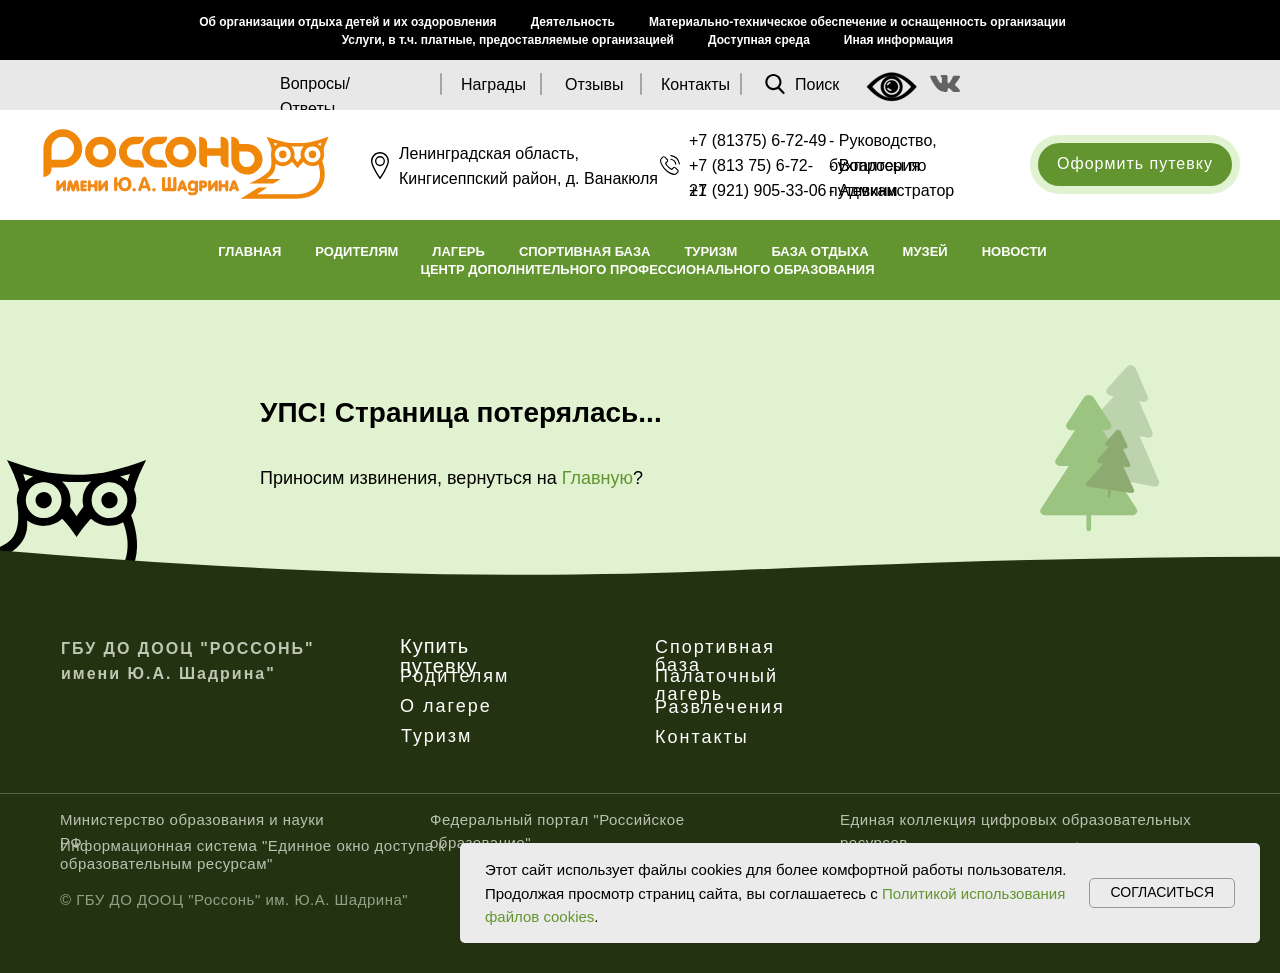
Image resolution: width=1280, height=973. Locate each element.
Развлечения (720, 707)
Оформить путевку (1135, 163)
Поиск (817, 84)
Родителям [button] (356, 251)
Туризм (436, 736)
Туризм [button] (710, 251)
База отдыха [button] (819, 251)
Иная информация (899, 40)
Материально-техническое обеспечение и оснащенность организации (857, 22)
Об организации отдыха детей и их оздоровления (348, 22)
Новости (1014, 251)
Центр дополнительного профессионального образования (647, 269)
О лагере (446, 706)
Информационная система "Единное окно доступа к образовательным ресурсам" (252, 854)
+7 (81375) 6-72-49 (757, 140)
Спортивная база (715, 656)
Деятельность (573, 22)
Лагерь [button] (458, 251)
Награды (493, 84)
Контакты (695, 84)
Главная (249, 251)
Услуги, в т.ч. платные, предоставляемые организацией (508, 40)
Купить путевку (439, 656)
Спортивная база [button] (585, 251)
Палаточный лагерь (716, 685)
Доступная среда (759, 40)
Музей (925, 251)
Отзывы (594, 84)
